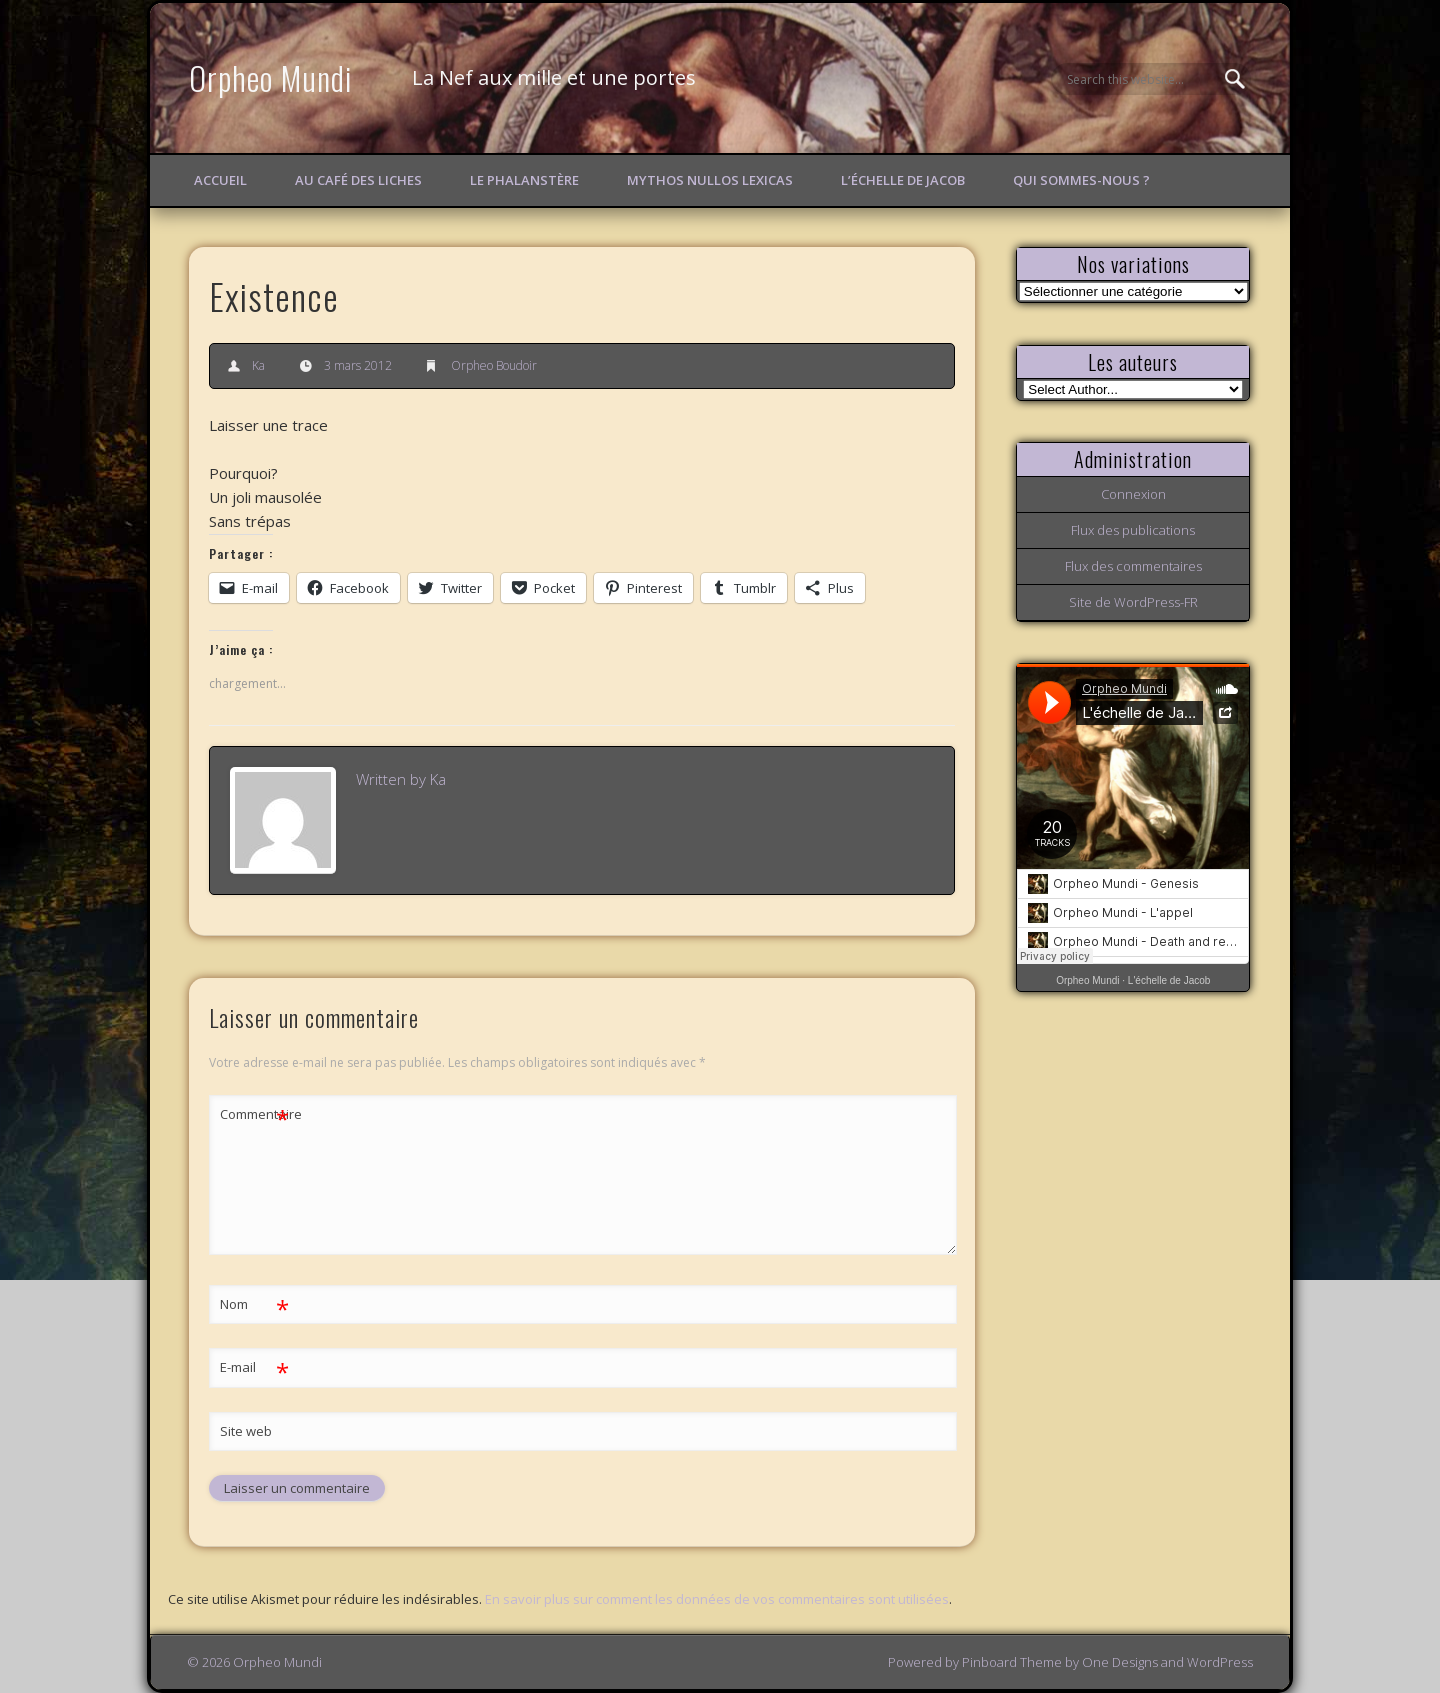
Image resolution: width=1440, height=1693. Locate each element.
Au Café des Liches (358, 180)
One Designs (1120, 1662)
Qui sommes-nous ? (1081, 180)
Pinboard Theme (1012, 1662)
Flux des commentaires (1133, 566)
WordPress (1220, 1662)
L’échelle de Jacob (903, 180)
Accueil (220, 180)
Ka (258, 365)
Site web (246, 1431)
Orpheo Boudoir (494, 365)
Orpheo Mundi (271, 77)
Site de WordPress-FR (1133, 602)
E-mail (254, 1367)
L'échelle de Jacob (1169, 980)
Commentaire (255, 1114)
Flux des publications (1133, 530)
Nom (254, 1304)
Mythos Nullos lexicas (710, 180)
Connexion (1133, 494)
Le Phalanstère (524, 180)
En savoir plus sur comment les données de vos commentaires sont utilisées (717, 1599)
